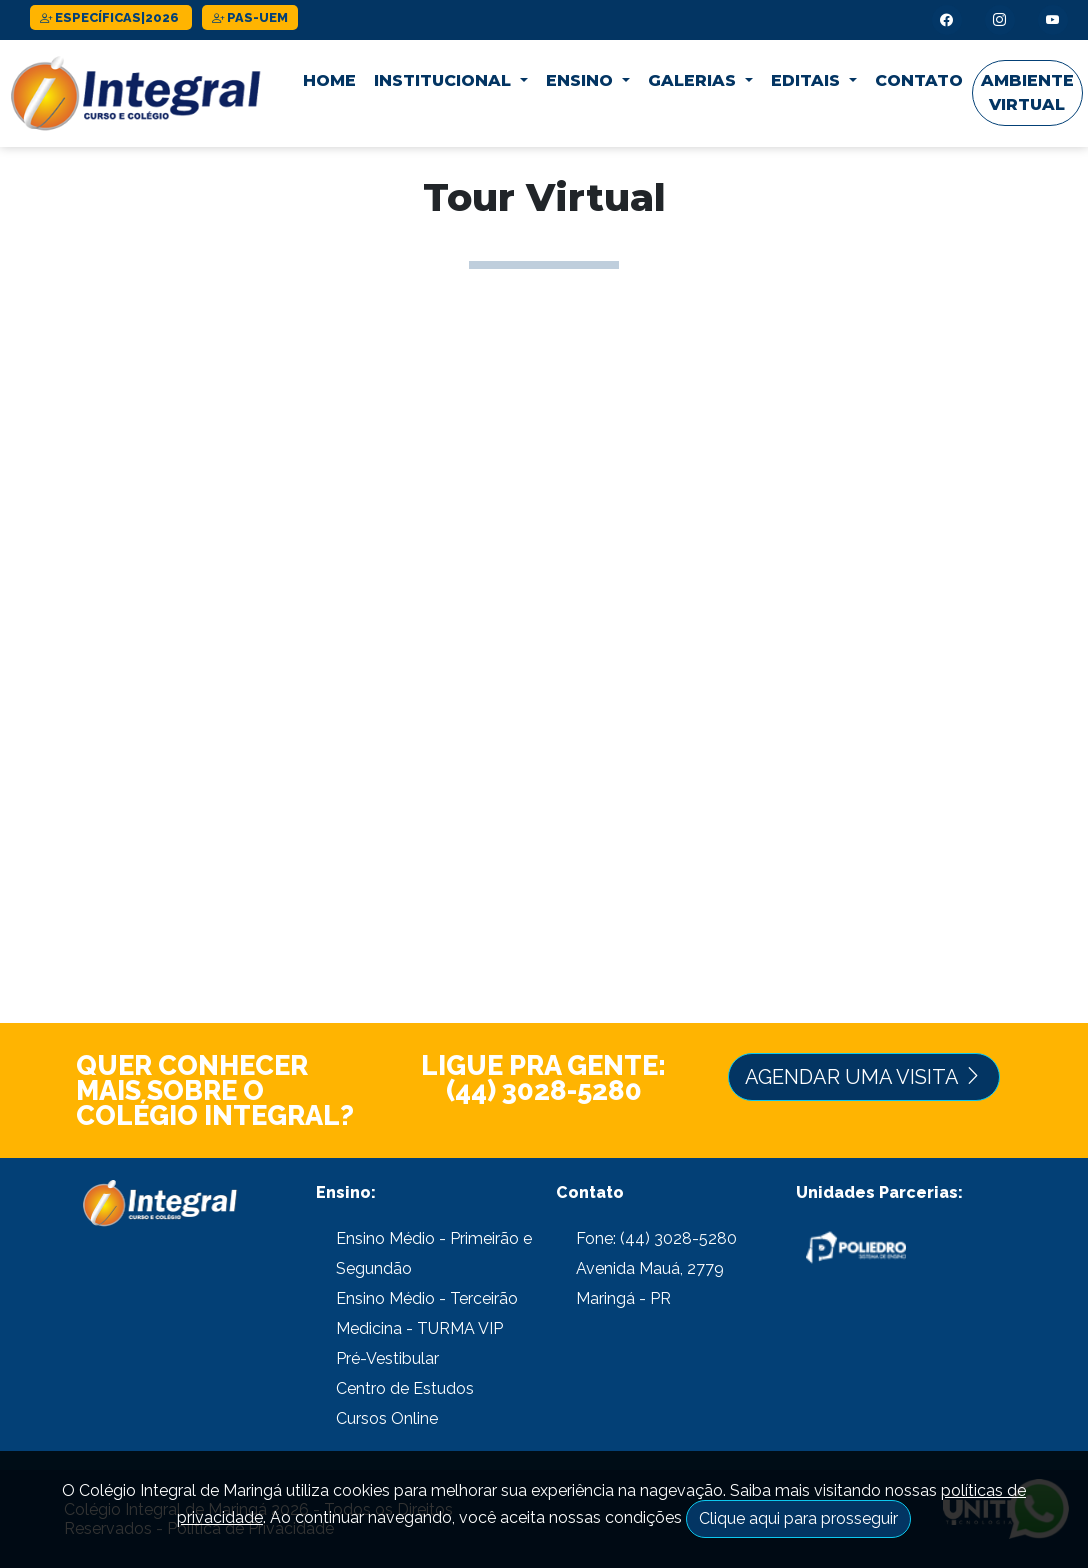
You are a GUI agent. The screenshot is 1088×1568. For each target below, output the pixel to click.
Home (329, 80)
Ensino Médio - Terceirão (427, 1298)
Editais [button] (808, 80)
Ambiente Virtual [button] (1027, 92)
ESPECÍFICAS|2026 (111, 17)
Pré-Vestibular (387, 1358)
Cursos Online (387, 1418)
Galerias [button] (694, 80)
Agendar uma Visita (864, 1077)
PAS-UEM (250, 17)
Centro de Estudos (405, 1388)
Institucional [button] (445, 80)
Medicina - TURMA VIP (419, 1328)
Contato (919, 80)
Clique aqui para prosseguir (798, 1518)
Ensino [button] (582, 80)
